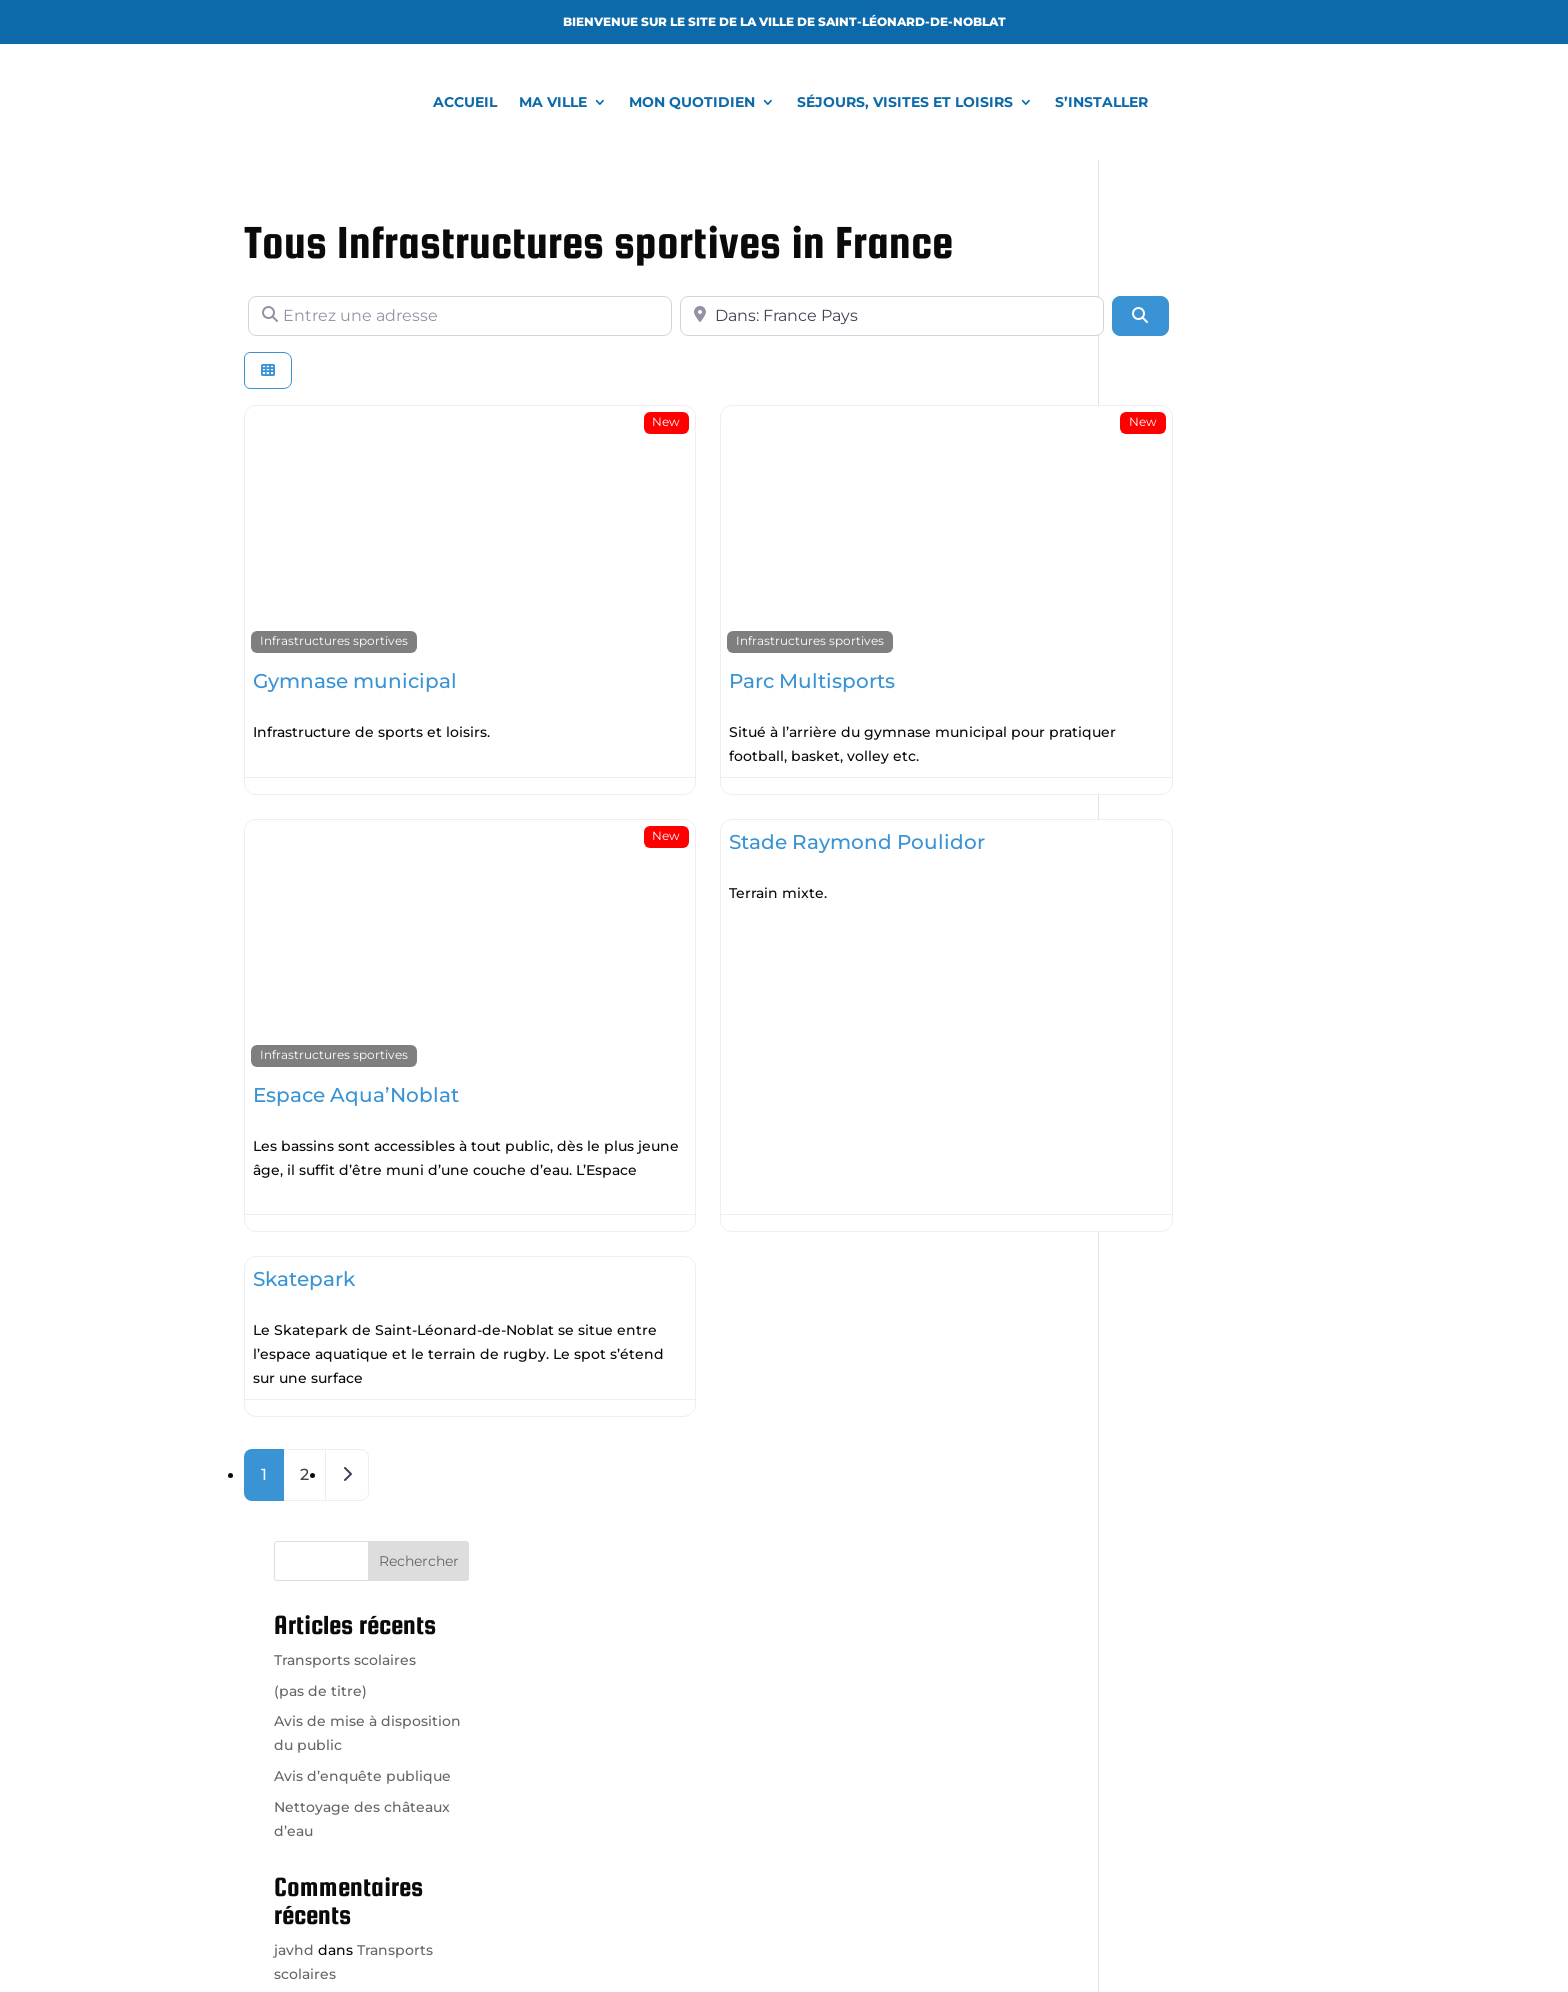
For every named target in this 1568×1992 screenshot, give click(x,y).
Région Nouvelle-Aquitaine (1197, 1745)
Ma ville (553, 102)
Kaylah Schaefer (1187, 846)
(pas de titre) (1175, 368)
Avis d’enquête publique (1217, 453)
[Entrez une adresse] (426, 316)
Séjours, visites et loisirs (905, 102)
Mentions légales (1037, 1936)
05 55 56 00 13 (608, 1712)
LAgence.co (826, 1936)
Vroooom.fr (923, 1936)
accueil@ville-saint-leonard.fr (633, 1688)
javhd (1149, 627)
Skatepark (304, 1228)
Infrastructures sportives (334, 604)
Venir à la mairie (602, 1794)
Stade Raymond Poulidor (791, 828)
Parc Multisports (746, 644)
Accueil (465, 102)
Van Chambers (1182, 682)
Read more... (546, 695)
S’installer (1101, 102)
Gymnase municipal (355, 644)
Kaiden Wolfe (1177, 791)
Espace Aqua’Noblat (356, 1044)
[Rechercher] (1007, 316)
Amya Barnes (1177, 737)
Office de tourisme (1166, 1626)
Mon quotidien (692, 102)
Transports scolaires (1200, 337)
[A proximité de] (791, 316)
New (600, 422)
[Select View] (268, 370)
